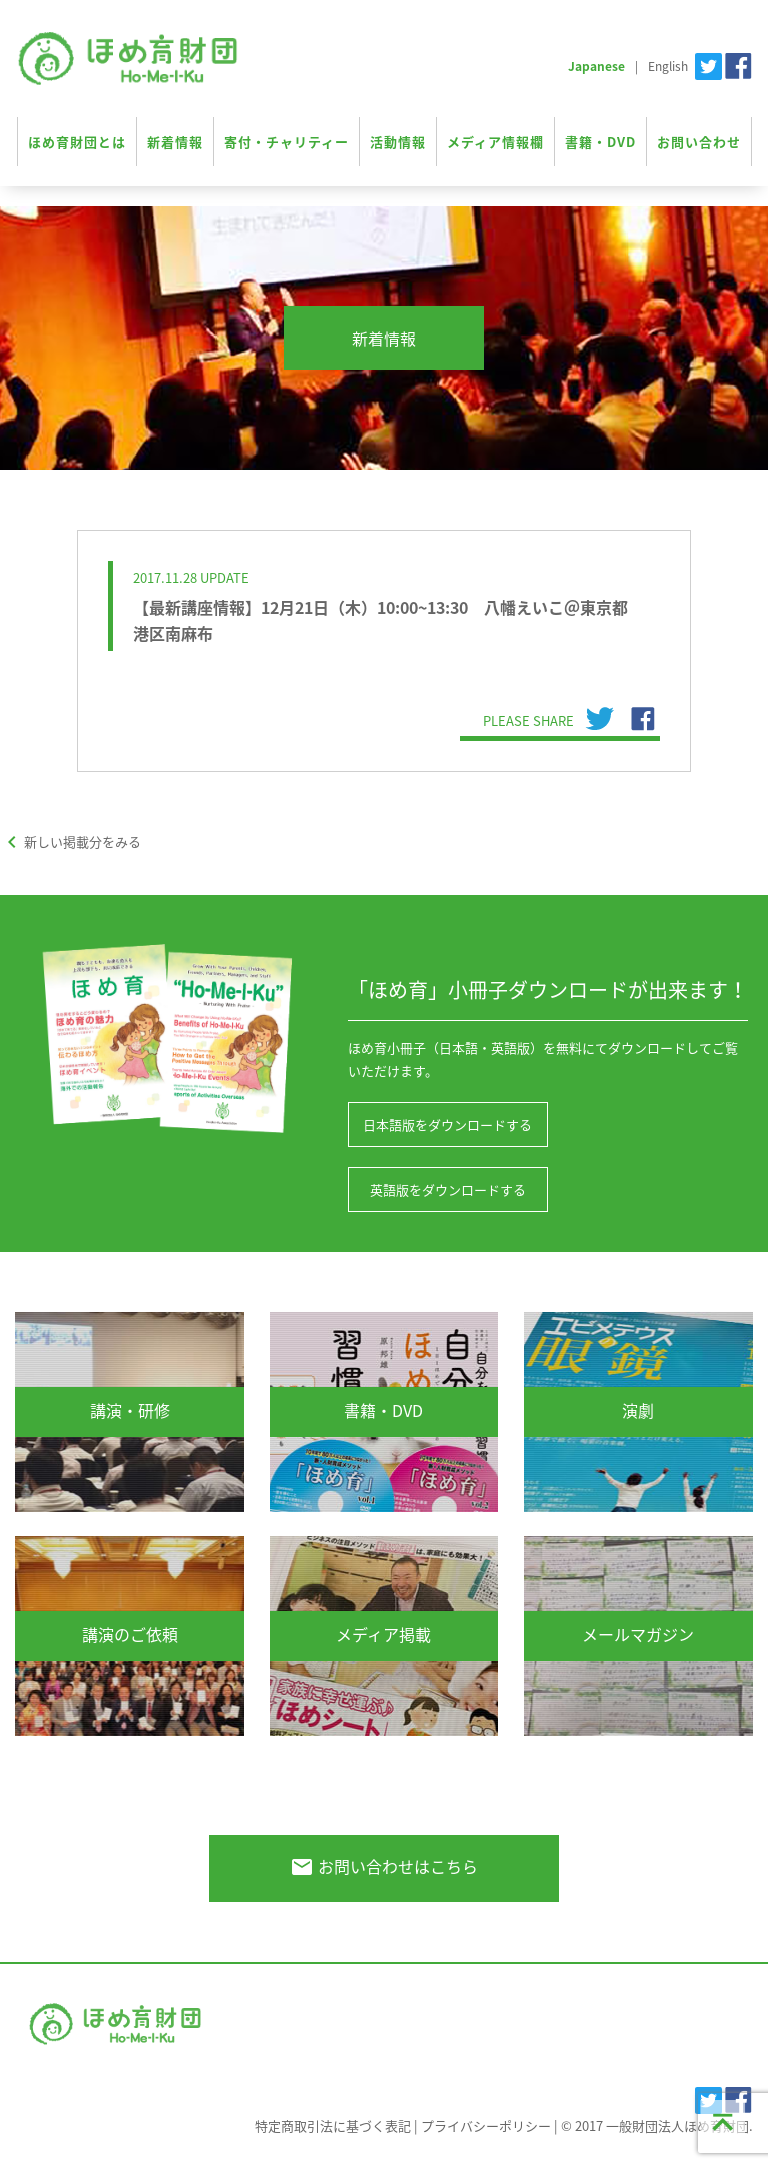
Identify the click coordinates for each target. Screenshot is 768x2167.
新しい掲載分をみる (70, 841)
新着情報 (175, 141)
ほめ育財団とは (77, 141)
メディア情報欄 (495, 141)
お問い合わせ (699, 141)
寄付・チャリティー (286, 141)
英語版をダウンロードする (448, 1189)
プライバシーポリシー (486, 2125)
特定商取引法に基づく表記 (333, 2125)
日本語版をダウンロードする (447, 1124)
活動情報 (398, 141)
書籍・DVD (600, 141)
